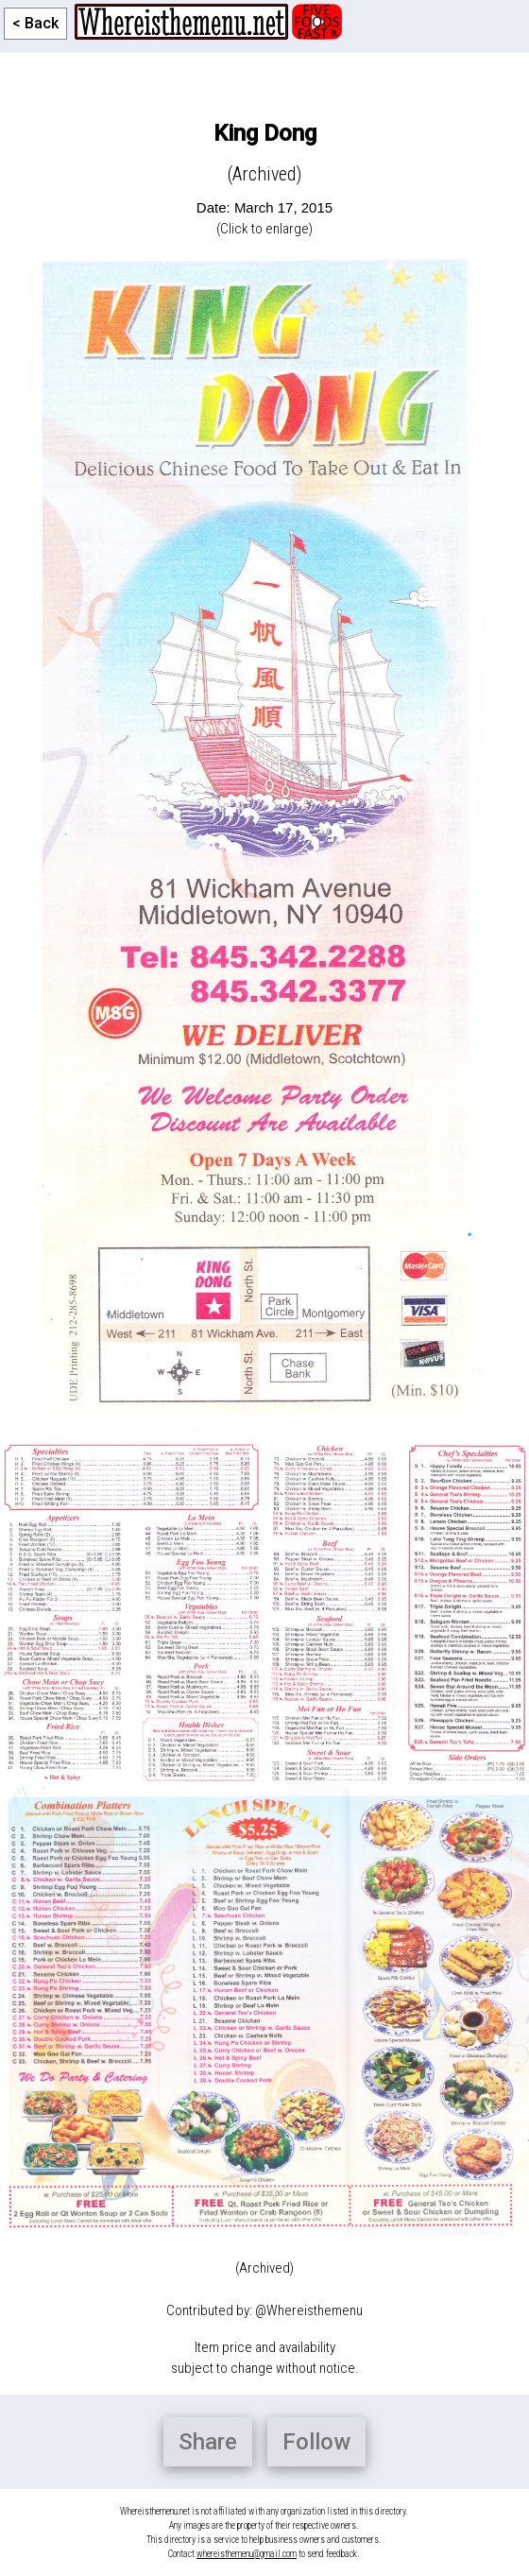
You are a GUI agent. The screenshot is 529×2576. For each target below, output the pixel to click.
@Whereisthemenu (309, 2310)
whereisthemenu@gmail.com (246, 2554)
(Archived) (264, 2267)
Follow (316, 2442)
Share (208, 2442)
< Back (35, 23)
